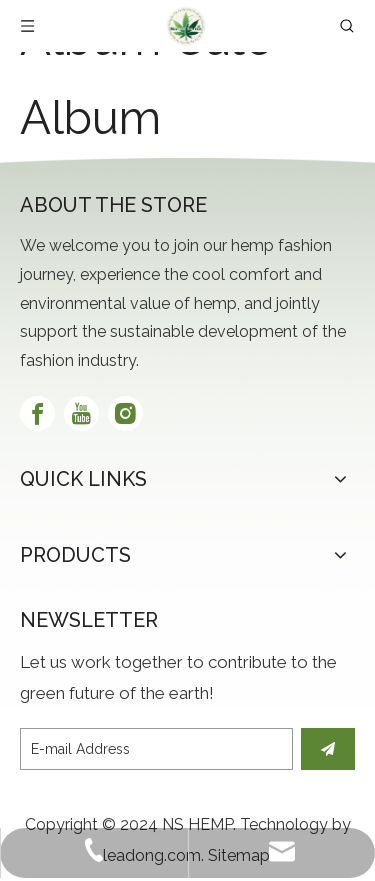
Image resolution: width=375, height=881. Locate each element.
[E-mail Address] (156, 749)
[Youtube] (81, 413)
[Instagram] (125, 413)
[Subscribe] (328, 749)
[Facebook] (37, 413)
